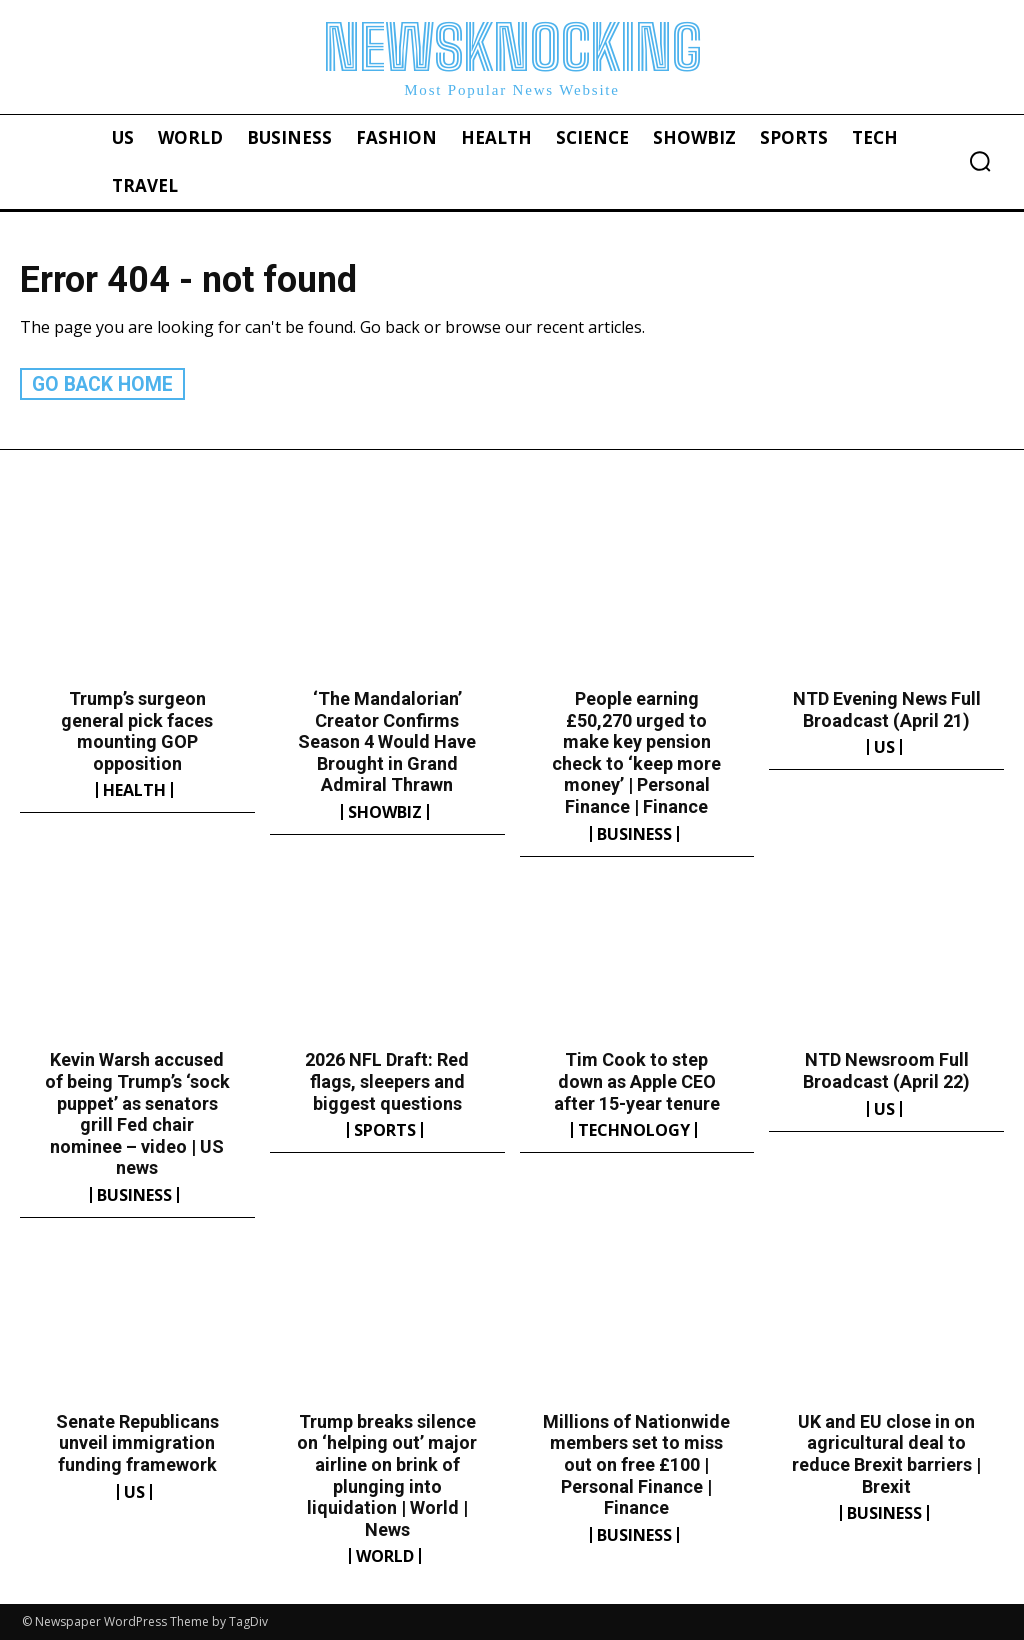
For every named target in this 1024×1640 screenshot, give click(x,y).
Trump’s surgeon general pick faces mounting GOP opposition (137, 730)
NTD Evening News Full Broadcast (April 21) (887, 708)
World (385, 1556)
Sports (385, 1129)
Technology (634, 1129)
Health (134, 790)
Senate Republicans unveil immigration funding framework (137, 1442)
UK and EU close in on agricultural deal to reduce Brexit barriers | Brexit (886, 1453)
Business (634, 833)
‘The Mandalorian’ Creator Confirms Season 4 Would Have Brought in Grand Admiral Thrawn (387, 740)
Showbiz (385, 811)
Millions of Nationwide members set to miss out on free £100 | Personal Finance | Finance (636, 1463)
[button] (980, 161)
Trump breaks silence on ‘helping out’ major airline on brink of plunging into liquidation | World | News (387, 1474)
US (884, 746)
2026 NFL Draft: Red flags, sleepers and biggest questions (387, 1081)
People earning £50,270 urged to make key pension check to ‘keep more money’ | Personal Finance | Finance (636, 751)
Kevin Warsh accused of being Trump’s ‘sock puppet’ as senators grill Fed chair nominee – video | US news (137, 1113)
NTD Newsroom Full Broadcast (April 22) (886, 1070)
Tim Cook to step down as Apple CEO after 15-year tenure (637, 1081)
